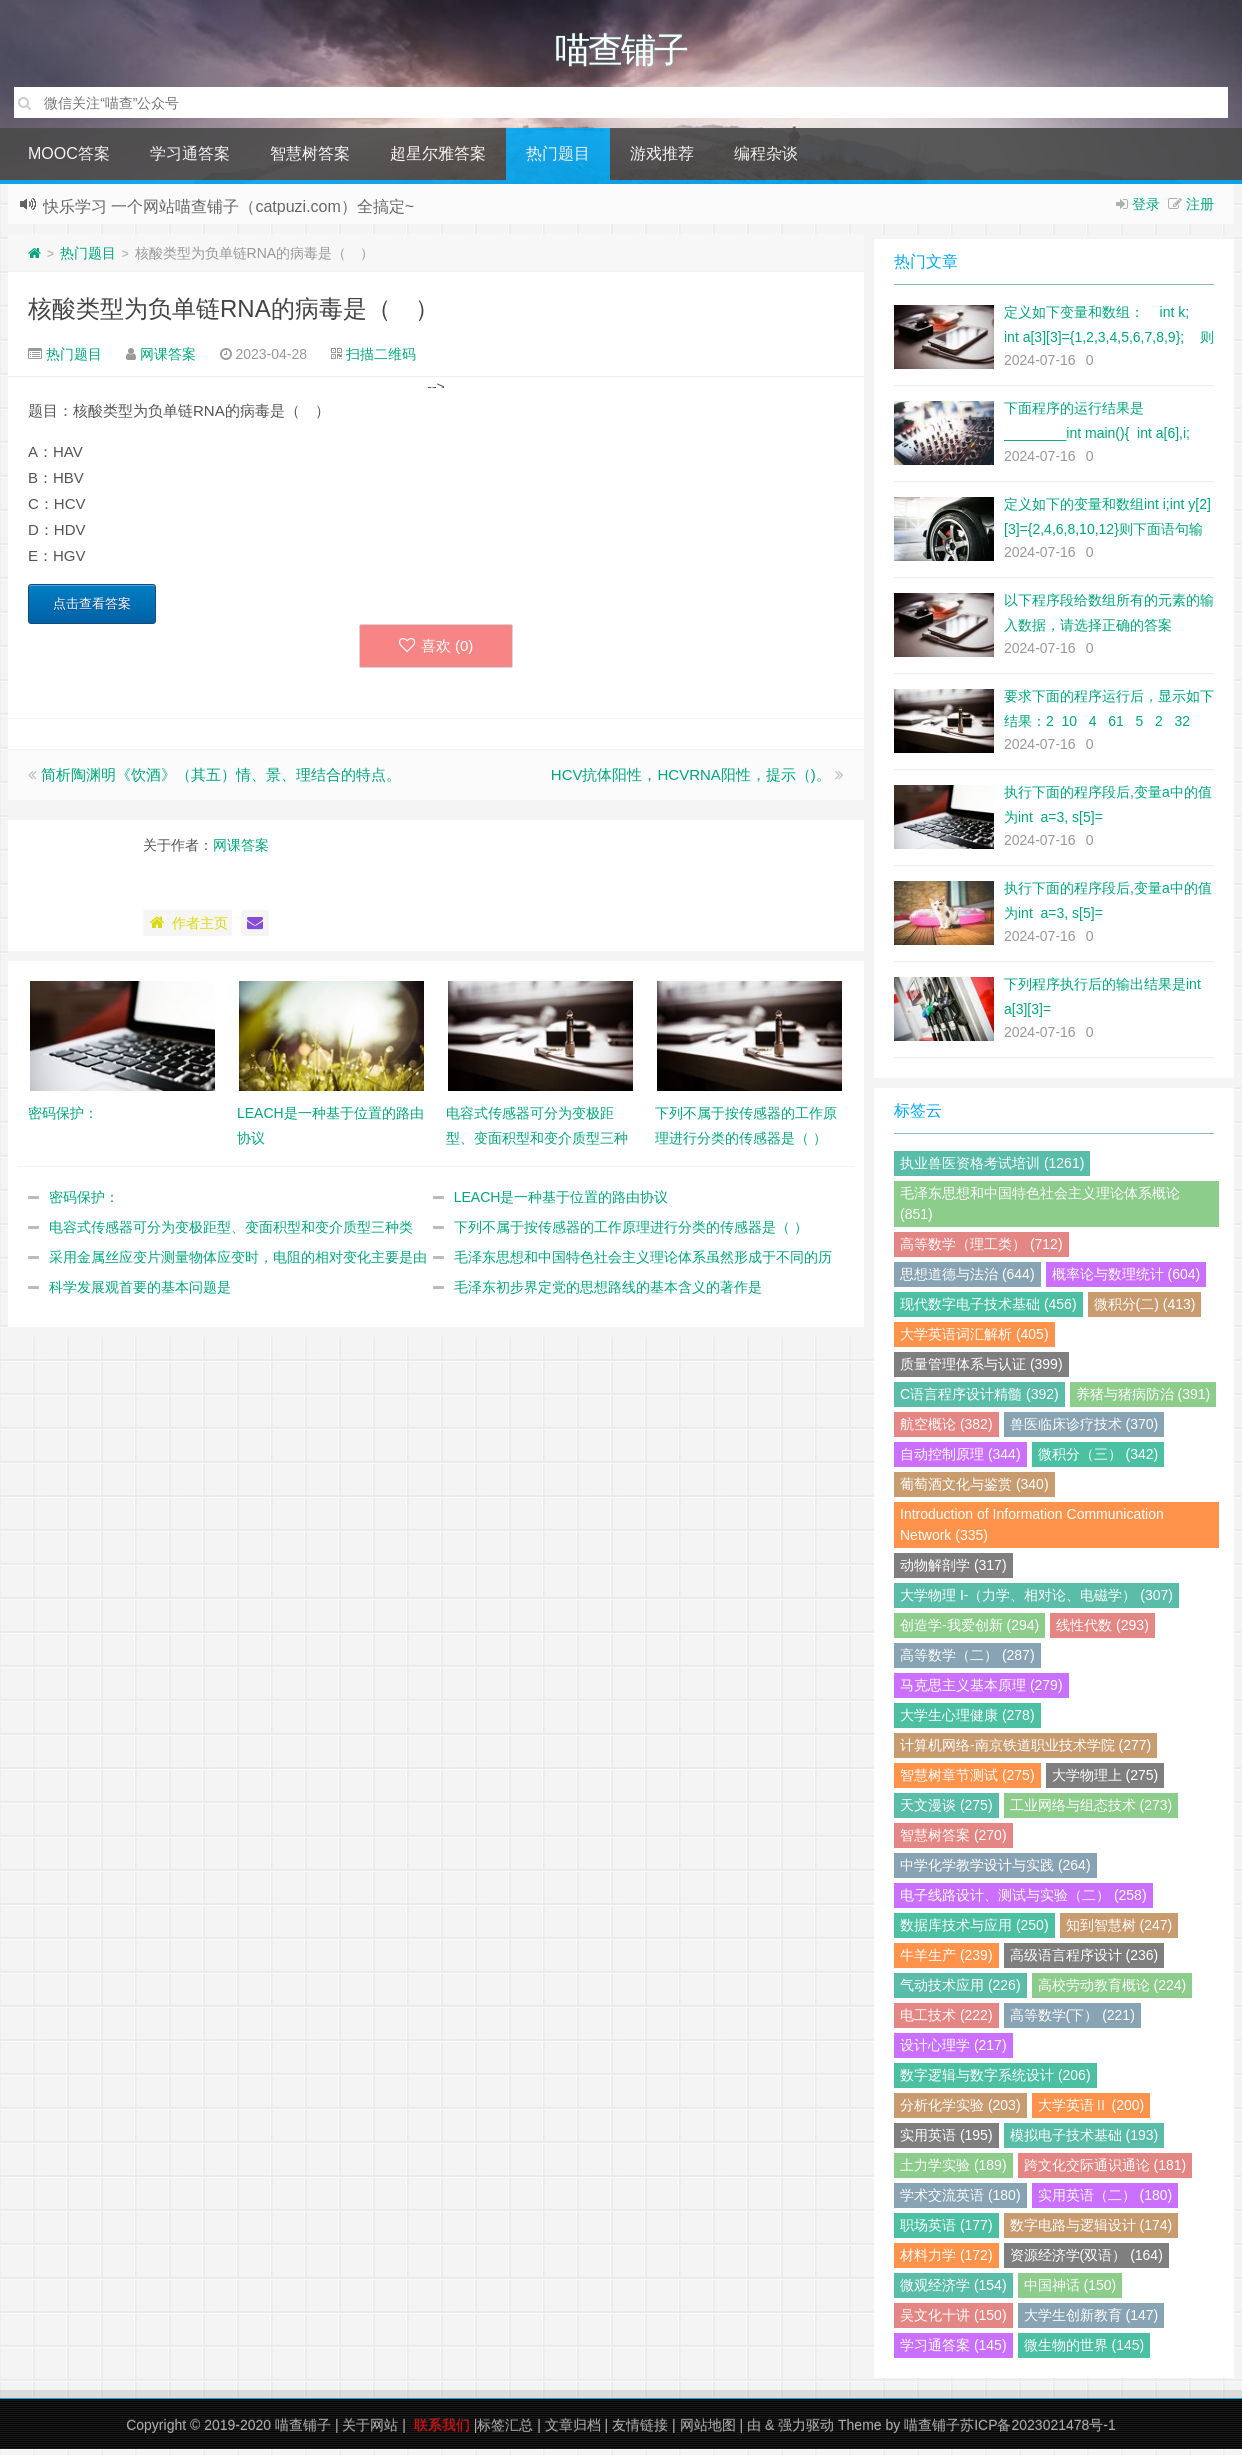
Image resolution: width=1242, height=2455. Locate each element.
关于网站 (370, 2431)
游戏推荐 (662, 159)
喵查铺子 (303, 2431)
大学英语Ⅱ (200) (1091, 2111)
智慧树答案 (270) (953, 1841)
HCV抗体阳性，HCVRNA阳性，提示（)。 (691, 780)
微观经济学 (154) (953, 2291)
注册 (1200, 210)
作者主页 (187, 929)
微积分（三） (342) (1098, 1460)
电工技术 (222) (946, 2021)
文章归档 (573, 2431)
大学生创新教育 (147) (1091, 2321)
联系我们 (442, 2431)
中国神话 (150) (1070, 2291)
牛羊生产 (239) (946, 1961)
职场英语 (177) (946, 2231)
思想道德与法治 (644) (967, 1280)
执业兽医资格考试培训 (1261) (992, 1169)
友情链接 (640, 2431)
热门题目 (558, 159)
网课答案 (168, 360)
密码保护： (84, 1203)
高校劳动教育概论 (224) (1112, 1991)
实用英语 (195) (946, 2141)
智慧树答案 (310, 159)
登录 (1146, 210)
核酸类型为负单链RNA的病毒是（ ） (233, 314)
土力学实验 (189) (953, 2171)
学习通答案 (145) (953, 2351)
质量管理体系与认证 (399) (981, 1370)
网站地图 (708, 2431)
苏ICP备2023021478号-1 (1038, 2431)
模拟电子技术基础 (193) (1084, 2141)
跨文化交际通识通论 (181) (1105, 2171)
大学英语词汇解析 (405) (974, 1340)
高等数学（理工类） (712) (981, 1250)
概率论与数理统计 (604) (1126, 1280)
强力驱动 (806, 2431)
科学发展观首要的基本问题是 (140, 1293)
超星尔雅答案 (438, 159)
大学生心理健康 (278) (967, 1721)
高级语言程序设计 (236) (1084, 1961)
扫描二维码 (381, 360)
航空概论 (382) (946, 1430)
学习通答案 (190, 159)
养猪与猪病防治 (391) (1143, 1400)
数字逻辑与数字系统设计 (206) (995, 2081)
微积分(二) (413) (1145, 1310)
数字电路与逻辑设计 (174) (1091, 2231)
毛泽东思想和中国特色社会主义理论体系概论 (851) (1040, 1209)
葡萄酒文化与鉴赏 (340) (974, 1490)
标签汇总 (505, 2431)
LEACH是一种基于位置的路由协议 (561, 1203)
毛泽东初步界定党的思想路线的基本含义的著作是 (608, 1293)
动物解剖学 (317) (953, 1571)
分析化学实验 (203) (960, 2111)
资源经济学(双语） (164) (1086, 2261)
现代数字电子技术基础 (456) (988, 1310)
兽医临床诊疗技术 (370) (1084, 1430)
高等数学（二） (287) (967, 1661)
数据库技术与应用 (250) (974, 1931)
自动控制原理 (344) (960, 1460)
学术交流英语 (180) (960, 2201)
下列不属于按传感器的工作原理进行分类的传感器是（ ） (631, 1233)
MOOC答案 (69, 159)
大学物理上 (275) (1105, 1781)
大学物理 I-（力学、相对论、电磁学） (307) (1036, 1601)
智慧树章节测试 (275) (967, 1781)
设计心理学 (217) (953, 2051)
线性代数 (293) (1102, 1631)
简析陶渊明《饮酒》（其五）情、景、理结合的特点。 (221, 780)
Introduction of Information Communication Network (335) (1032, 1530)
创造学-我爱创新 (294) (969, 1631)
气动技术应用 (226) (960, 1991)
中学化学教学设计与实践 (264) (995, 1871)
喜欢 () (436, 651)
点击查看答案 (92, 609)
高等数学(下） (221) (1072, 2021)
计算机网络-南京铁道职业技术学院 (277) (1025, 1751)
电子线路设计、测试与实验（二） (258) (1023, 1901)
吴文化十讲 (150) (953, 2321)
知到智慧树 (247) (1119, 1931)
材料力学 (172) (946, 2261)
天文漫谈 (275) (946, 1811)
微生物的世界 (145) (1084, 2351)
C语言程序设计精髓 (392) (979, 1400)
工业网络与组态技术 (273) (1091, 1811)
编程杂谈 (766, 159)
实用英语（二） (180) (1105, 2201)
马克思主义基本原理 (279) (981, 1691)
